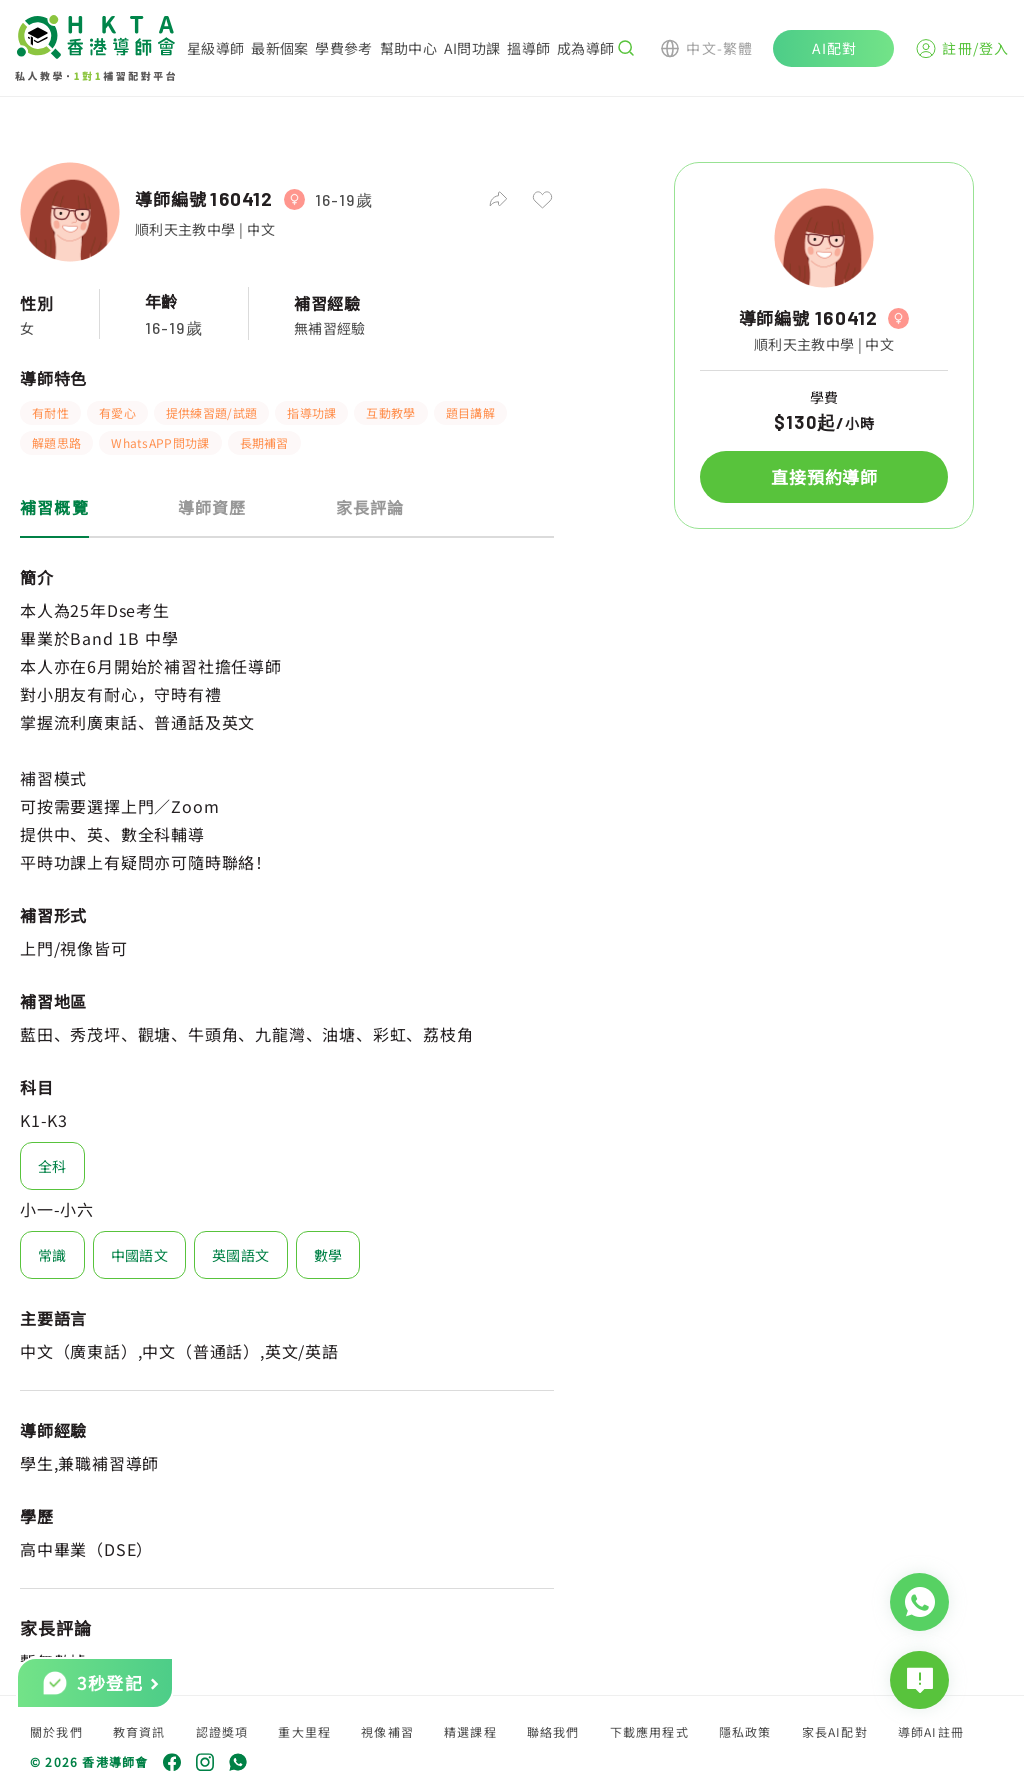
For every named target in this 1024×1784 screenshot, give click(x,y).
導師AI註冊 (931, 1731)
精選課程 (470, 1731)
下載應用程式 (649, 1731)
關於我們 (56, 1731)
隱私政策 (745, 1731)
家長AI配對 (835, 1731)
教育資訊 (139, 1731)
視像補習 (387, 1731)
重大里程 (304, 1731)
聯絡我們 (553, 1731)
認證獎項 (222, 1731)
